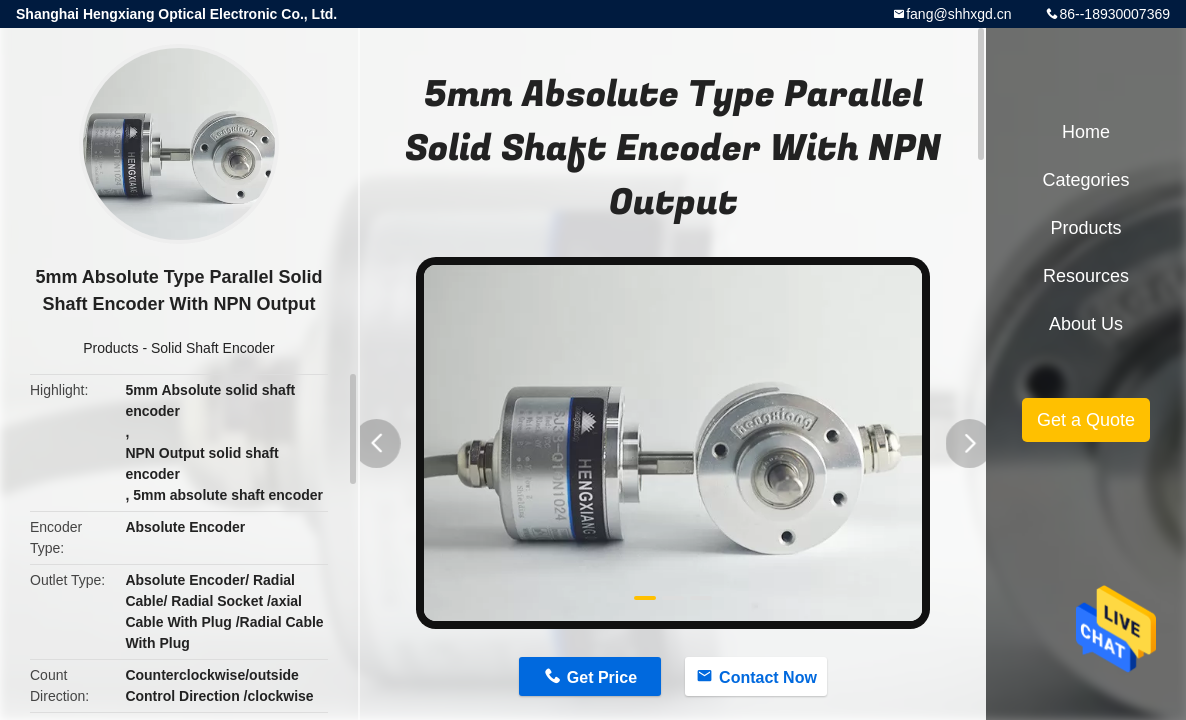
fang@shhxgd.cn (958, 14)
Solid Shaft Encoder (213, 348)
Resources (1086, 276)
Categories (1085, 180)
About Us (1086, 324)
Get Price (602, 677)
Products (110, 348)
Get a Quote (1086, 420)
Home (1086, 132)
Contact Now (768, 677)
